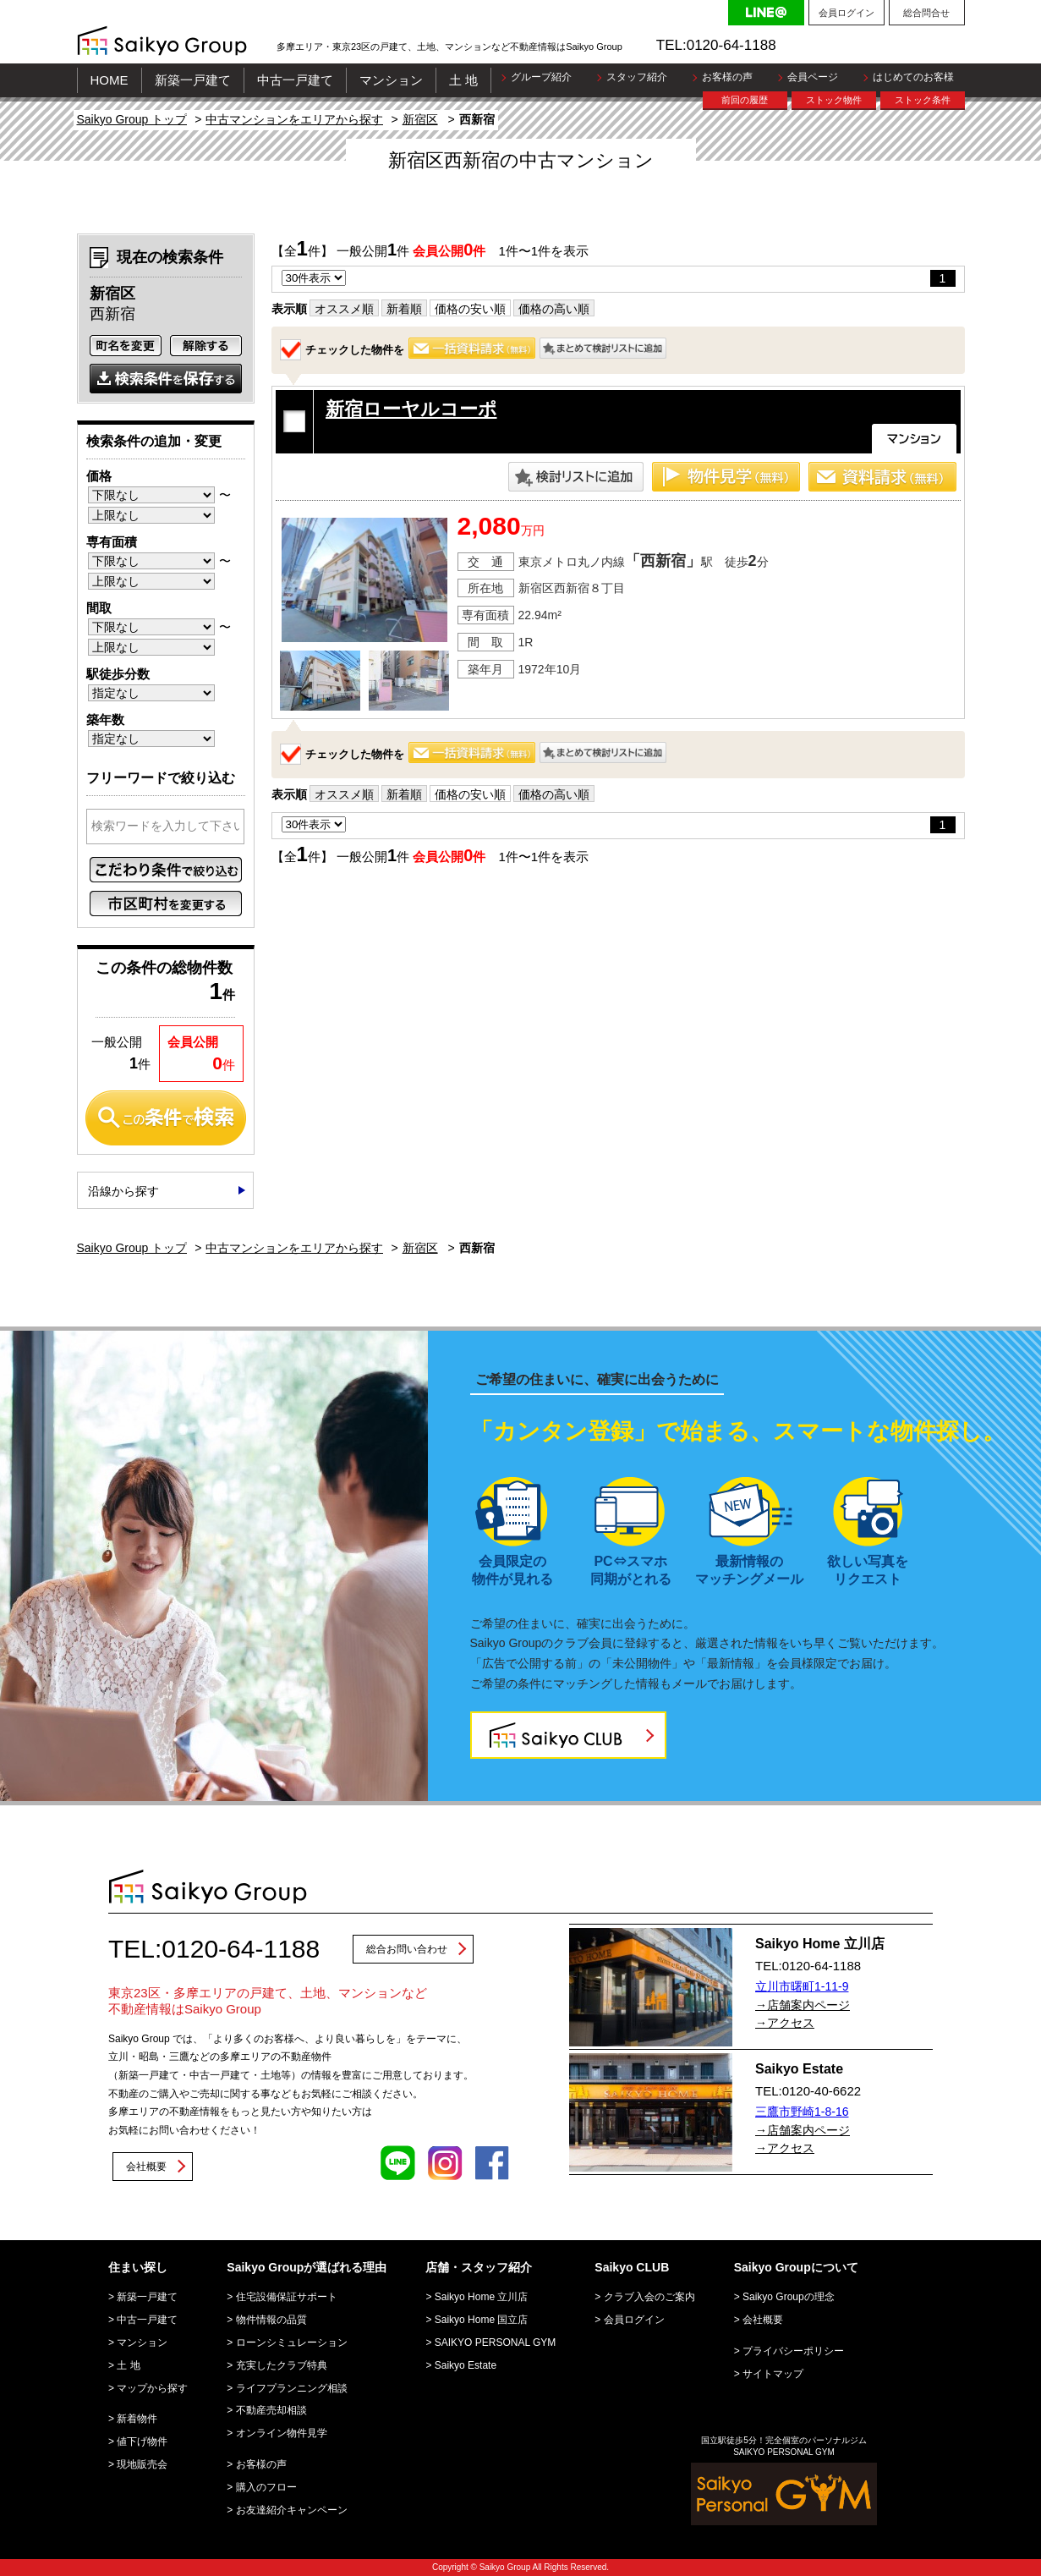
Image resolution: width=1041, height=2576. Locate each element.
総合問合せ (926, 13)
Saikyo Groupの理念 (788, 2297)
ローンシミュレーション (292, 2342)
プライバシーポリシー (793, 2351)
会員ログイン (846, 13)
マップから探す (152, 2388)
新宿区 (420, 119)
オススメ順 (344, 309)
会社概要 (146, 2166)
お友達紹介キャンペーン (292, 2510)
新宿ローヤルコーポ (411, 409)
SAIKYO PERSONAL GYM (495, 2342)
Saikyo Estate (465, 2365)
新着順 (404, 309)
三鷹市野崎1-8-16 (801, 2111)
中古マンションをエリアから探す (294, 119)
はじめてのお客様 (913, 77)
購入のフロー (266, 2487)
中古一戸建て (295, 80)
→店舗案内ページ (802, 2005)
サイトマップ (772, 2374)
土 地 (463, 80)
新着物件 (137, 2419)
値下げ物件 (142, 2441)
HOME (109, 80)
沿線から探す (123, 1191)
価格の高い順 (553, 309)
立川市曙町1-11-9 (801, 1986)
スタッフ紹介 (636, 77)
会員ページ (812, 77)
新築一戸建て (193, 80)
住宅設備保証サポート (286, 2297)
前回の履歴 (744, 100)
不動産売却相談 (271, 2410)
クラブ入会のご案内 (649, 2297)
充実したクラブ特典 (281, 2365)
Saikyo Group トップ (132, 119)
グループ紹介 (541, 77)
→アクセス (784, 2022)
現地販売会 (142, 2464)
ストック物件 (834, 100)
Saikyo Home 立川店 (482, 2297)
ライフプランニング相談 (292, 2388)
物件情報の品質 (271, 2320)
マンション (391, 80)
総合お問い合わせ (406, 1949)
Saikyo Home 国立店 (482, 2320)
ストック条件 (923, 100)
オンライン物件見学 (281, 2433)
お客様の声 (727, 77)
